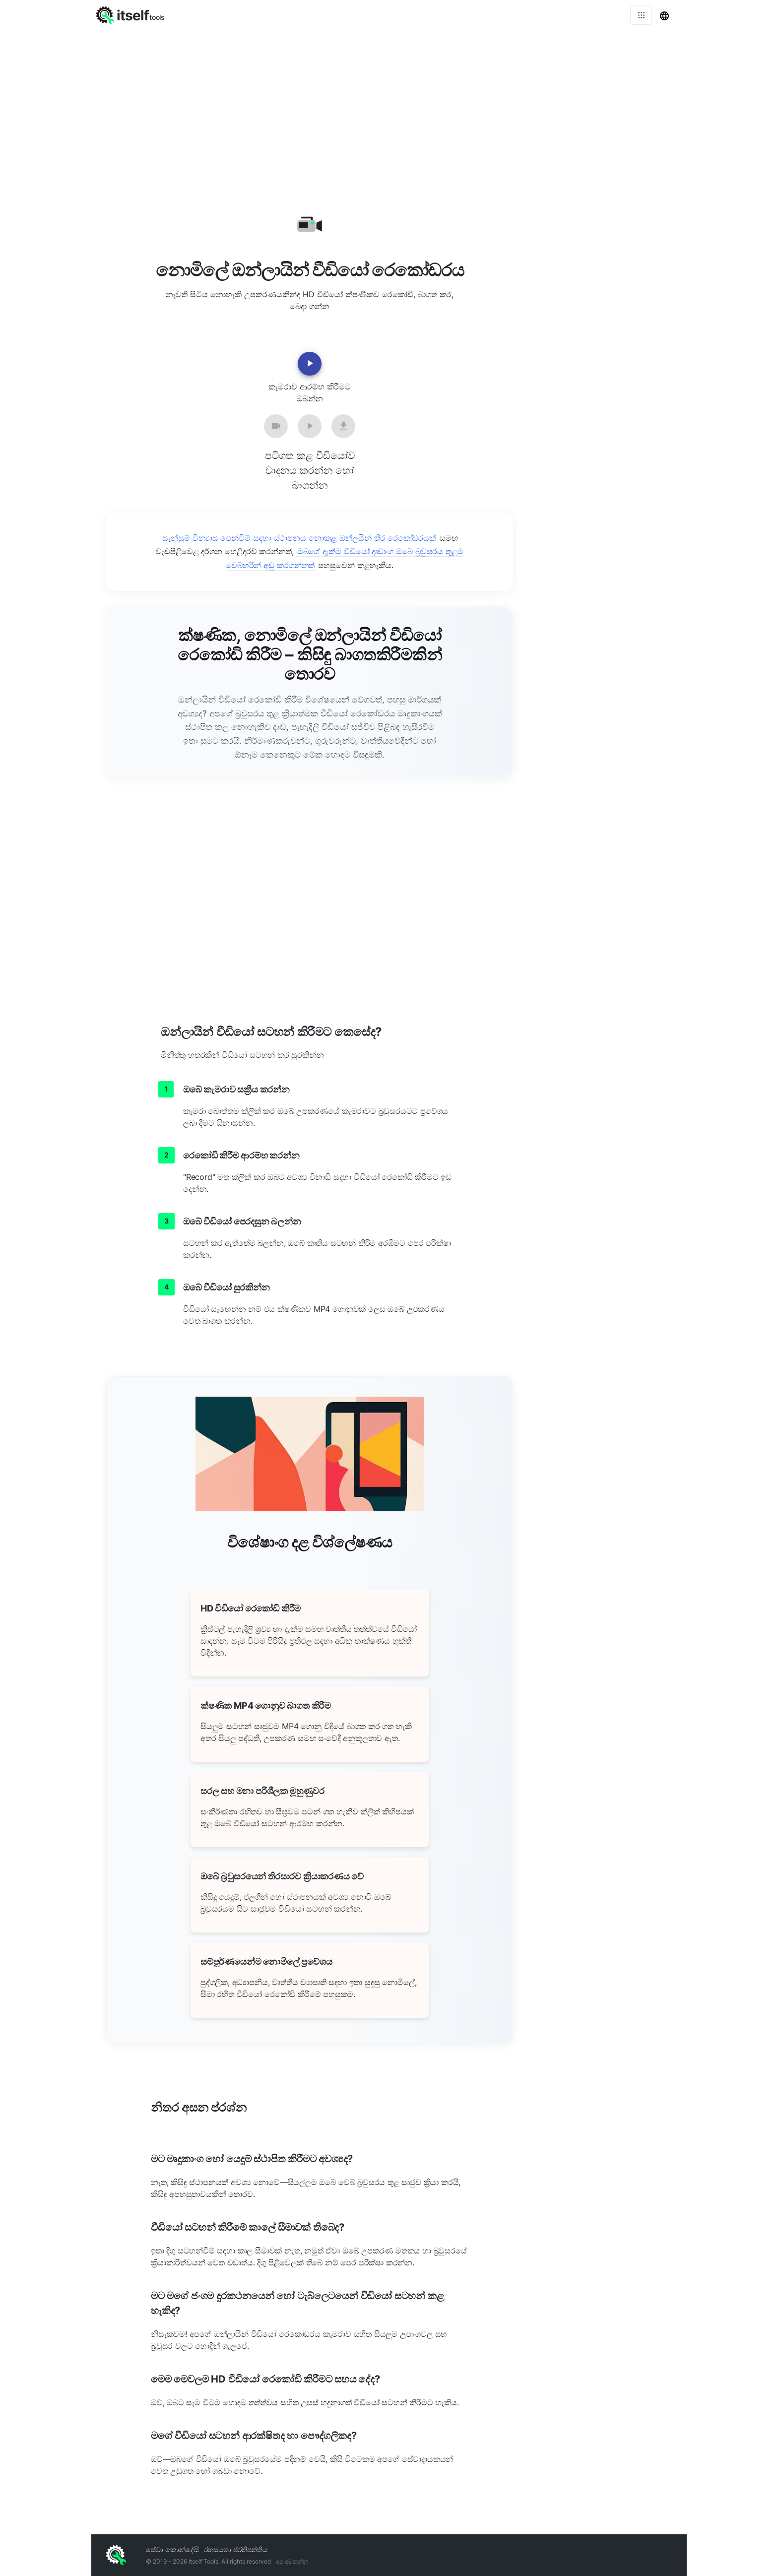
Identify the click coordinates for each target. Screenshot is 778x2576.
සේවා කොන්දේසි (172, 2549)
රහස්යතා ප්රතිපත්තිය (235, 2549)
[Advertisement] (389, 104)
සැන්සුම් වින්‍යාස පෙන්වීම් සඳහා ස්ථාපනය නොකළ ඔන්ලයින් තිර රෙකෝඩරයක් (299, 538)
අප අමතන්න (292, 2561)
